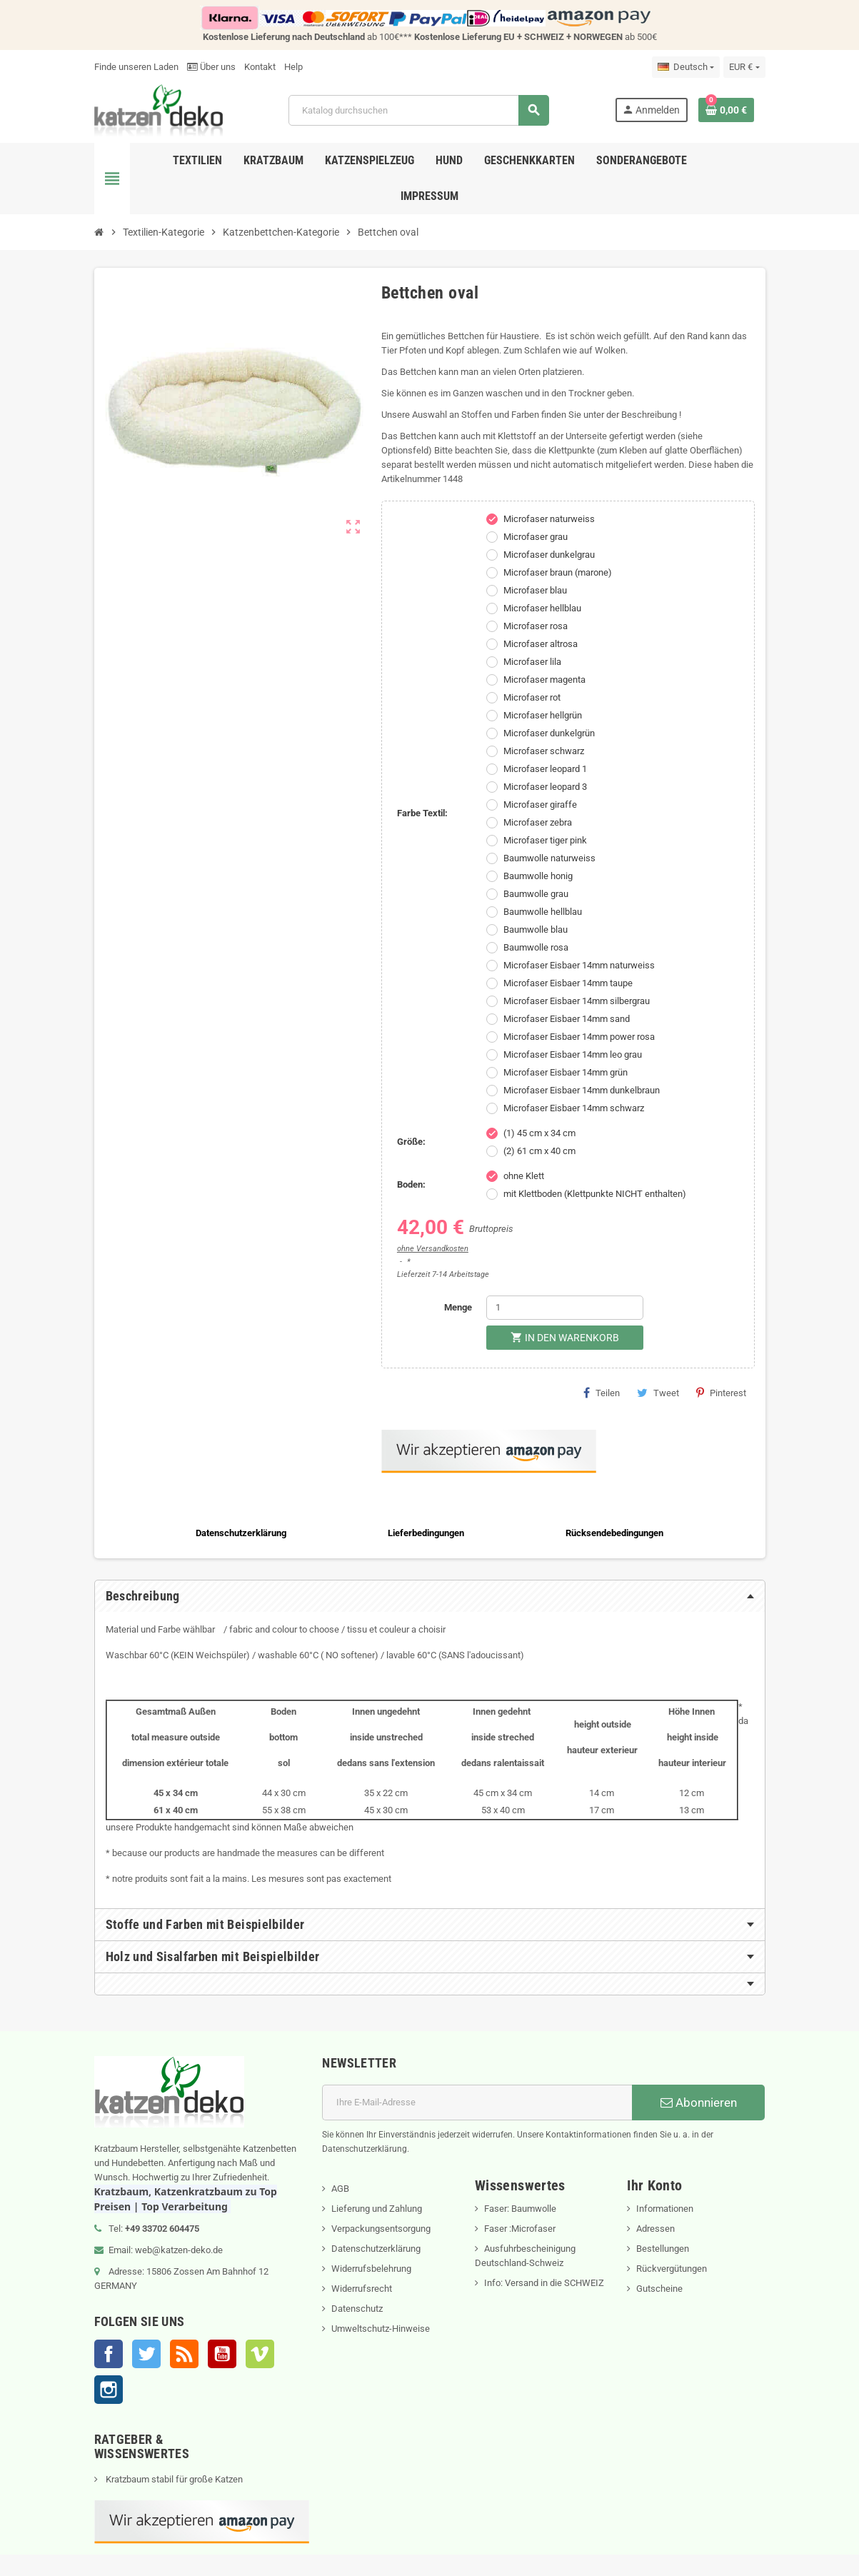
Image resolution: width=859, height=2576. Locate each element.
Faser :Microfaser (520, 2228)
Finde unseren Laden (136, 66)
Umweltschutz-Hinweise (380, 2328)
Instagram (108, 2389)
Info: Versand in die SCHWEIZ (544, 2282)
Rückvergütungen (671, 2268)
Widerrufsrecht (361, 2288)
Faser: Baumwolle (520, 2208)
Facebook (108, 2354)
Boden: (411, 1184)
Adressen (655, 2228)
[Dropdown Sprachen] (686, 67)
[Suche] (418, 110)
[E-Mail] (477, 2102)
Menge (458, 1307)
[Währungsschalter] (744, 67)
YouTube (222, 2354)
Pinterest (721, 1392)
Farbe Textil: (422, 813)
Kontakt (260, 66)
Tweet (658, 1392)
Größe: (411, 1141)
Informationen (664, 2208)
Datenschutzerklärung (376, 2248)
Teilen (601, 1392)
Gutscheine (659, 2288)
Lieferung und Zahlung (376, 2208)
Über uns (211, 66)
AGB (340, 2188)
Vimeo (260, 2354)
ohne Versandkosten (432, 1248)
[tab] (430, 1596)
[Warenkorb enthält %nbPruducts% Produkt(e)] (726, 110)
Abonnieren (698, 2102)
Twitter (146, 2354)
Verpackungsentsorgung (381, 2228)
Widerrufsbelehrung (371, 2268)
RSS (184, 2354)
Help (293, 66)
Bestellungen (662, 2248)
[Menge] (564, 1307)
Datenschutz (357, 2308)
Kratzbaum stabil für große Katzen (173, 2479)
